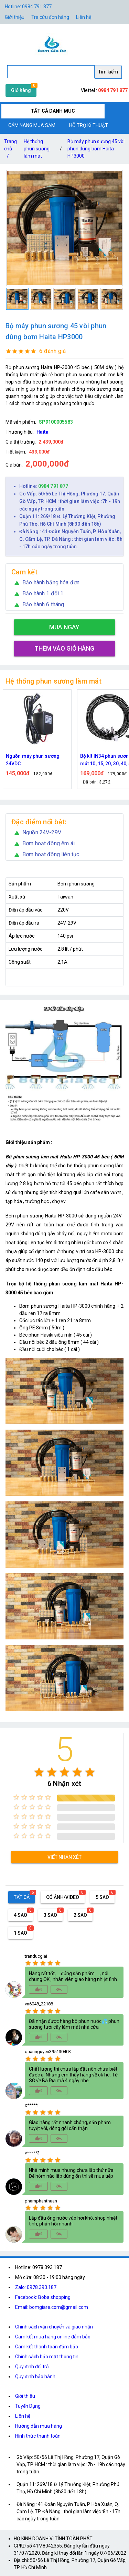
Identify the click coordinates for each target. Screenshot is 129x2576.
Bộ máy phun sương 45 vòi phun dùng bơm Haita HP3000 (96, 149)
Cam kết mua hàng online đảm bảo (52, 2336)
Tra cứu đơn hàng (50, 17)
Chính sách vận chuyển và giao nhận (54, 2326)
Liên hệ (83, 17)
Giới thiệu (14, 17)
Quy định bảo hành (35, 2376)
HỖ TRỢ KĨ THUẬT (88, 125)
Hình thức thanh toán (38, 2436)
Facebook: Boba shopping (43, 2297)
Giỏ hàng (21, 90)
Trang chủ (10, 150)
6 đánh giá (52, 351)
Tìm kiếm (108, 72)
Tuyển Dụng (28, 2406)
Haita (42, 432)
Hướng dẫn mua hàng (38, 2426)
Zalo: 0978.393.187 (35, 2287)
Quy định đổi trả (32, 2366)
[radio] (39, 1772)
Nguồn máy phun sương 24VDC (33, 759)
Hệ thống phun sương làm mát (37, 149)
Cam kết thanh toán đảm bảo (46, 2346)
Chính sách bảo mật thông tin (46, 2356)
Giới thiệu (25, 2396)
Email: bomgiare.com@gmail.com (51, 2307)
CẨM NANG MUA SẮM (31, 125)
